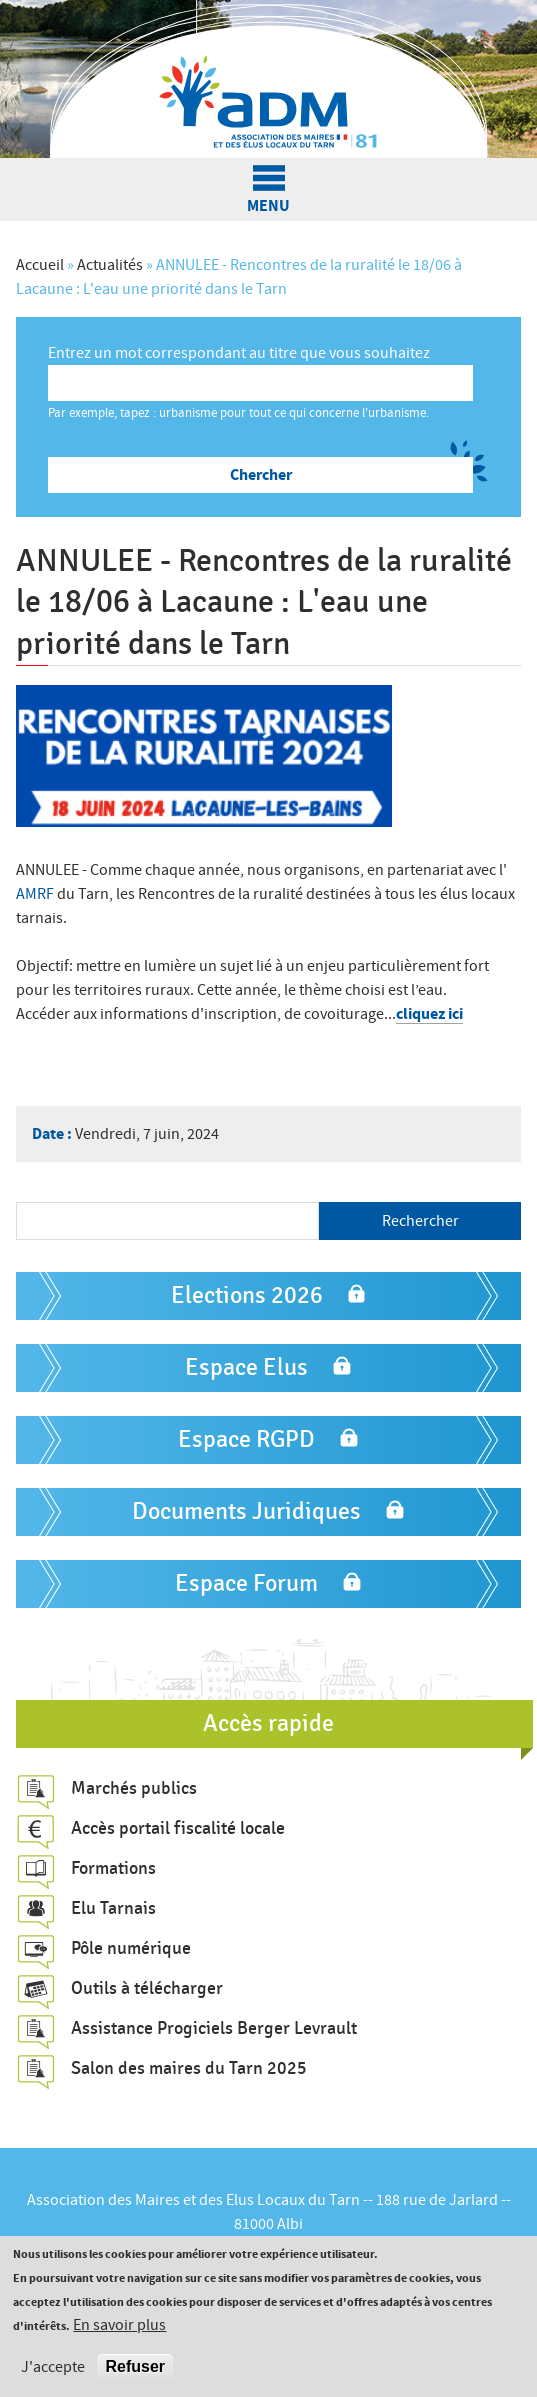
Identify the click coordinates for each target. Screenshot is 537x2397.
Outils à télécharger (147, 1988)
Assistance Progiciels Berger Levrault (214, 2028)
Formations (113, 1868)
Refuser (135, 2367)
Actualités (110, 265)
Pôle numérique (131, 1948)
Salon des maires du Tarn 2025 (189, 2068)
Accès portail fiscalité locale (178, 1828)
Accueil (40, 265)
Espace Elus (246, 1367)
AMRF (36, 894)
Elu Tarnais (113, 1908)
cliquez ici (429, 1013)
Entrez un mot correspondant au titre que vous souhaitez (239, 353)
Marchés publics (134, 1788)
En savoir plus (119, 2326)
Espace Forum (246, 1583)
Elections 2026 (247, 1295)
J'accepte (53, 2368)
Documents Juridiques (246, 1511)
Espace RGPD (246, 1439)
